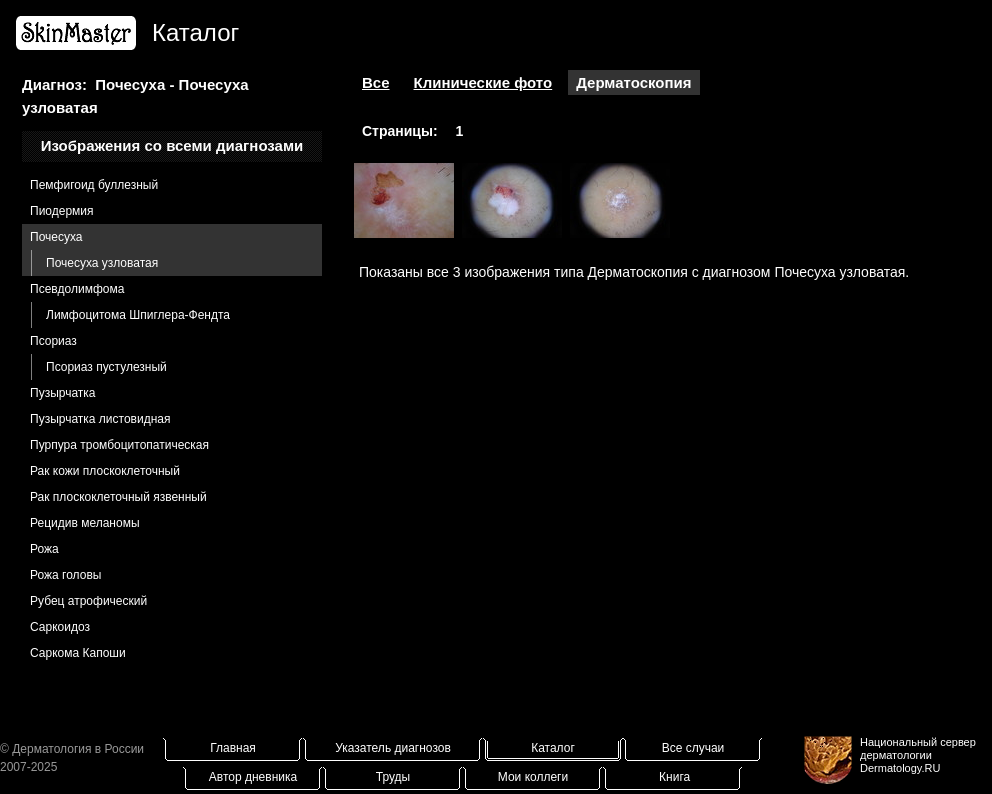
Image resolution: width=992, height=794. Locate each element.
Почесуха (56, 237)
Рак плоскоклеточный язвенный (118, 497)
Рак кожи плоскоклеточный (105, 471)
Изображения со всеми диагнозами (172, 145)
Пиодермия (62, 211)
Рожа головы (65, 575)
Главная (233, 748)
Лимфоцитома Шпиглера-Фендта (138, 315)
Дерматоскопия (633, 82)
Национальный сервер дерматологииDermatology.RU (918, 755)
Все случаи (693, 748)
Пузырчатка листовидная (100, 419)
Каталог (553, 748)
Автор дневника (253, 777)
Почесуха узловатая (102, 263)
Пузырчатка (63, 393)
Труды (393, 777)
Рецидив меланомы (85, 523)
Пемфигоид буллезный (94, 185)
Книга (674, 777)
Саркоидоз (60, 627)
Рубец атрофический (88, 601)
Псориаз (53, 341)
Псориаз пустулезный (106, 367)
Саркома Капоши (78, 653)
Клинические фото (483, 82)
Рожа (44, 549)
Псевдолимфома (77, 289)
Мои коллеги (533, 777)
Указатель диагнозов (393, 748)
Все (376, 82)
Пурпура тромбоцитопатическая (119, 445)
